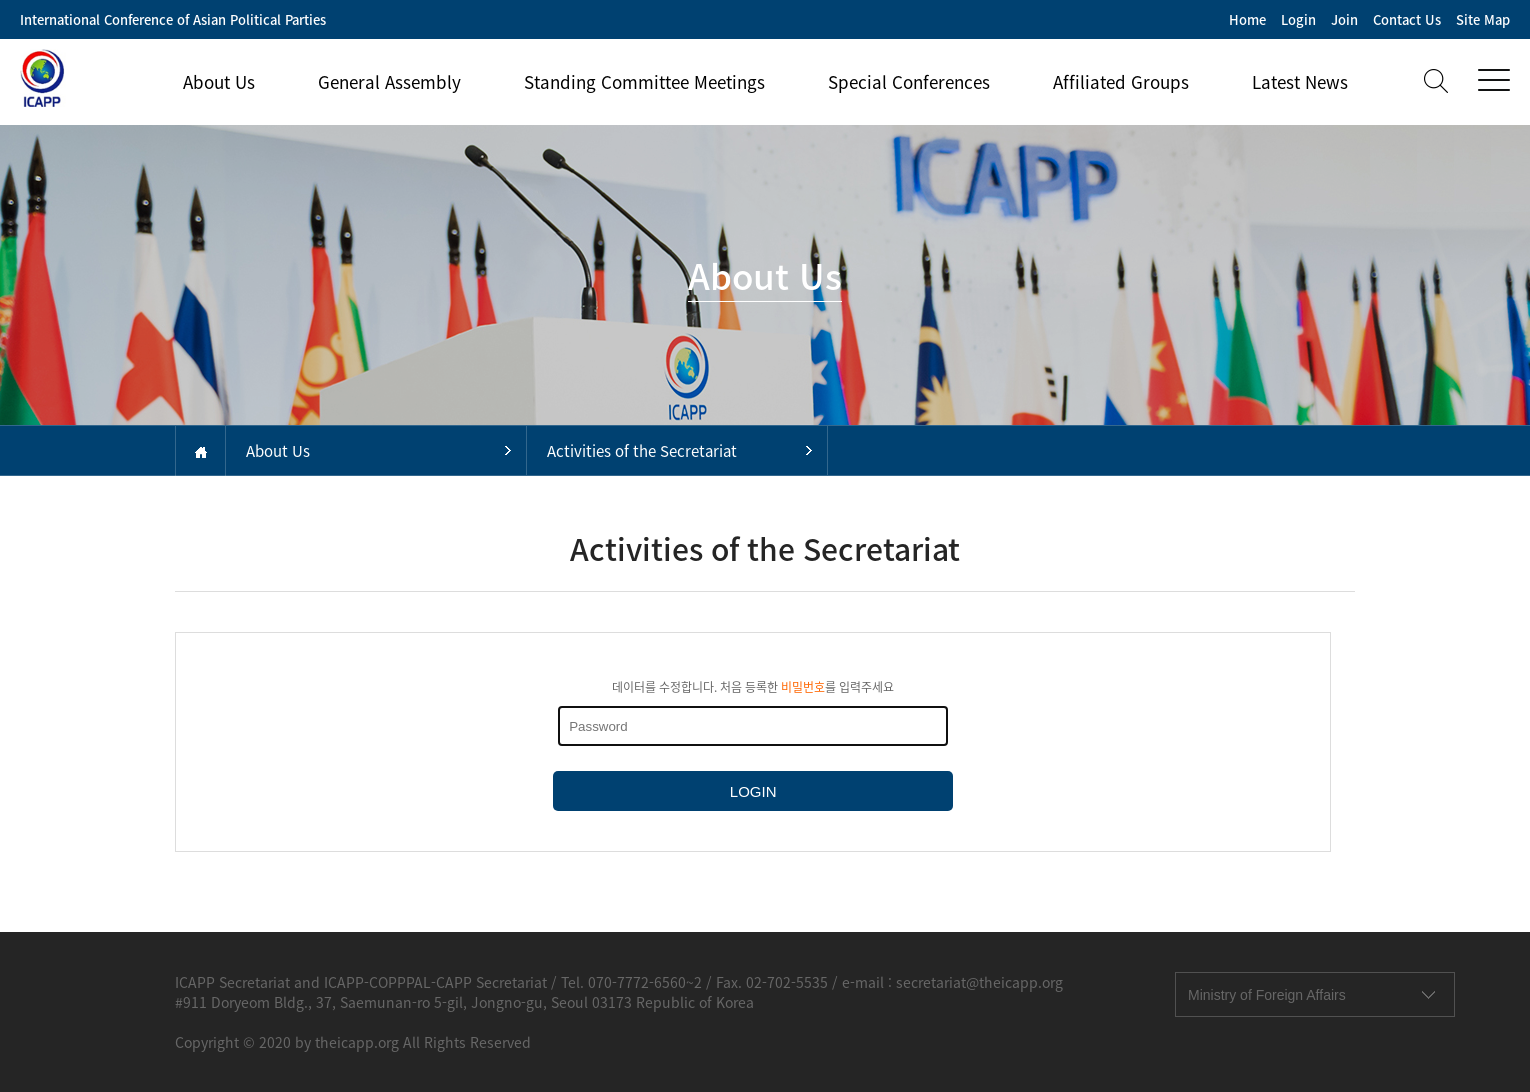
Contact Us (1407, 19)
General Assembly (389, 81)
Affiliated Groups (1121, 81)
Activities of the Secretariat (642, 451)
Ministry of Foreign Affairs (1267, 995)
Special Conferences (909, 81)
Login (1298, 19)
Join (1344, 19)
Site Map (1483, 19)
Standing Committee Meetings (644, 81)
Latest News (1300, 81)
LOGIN (753, 791)
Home (1247, 19)
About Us (219, 81)
